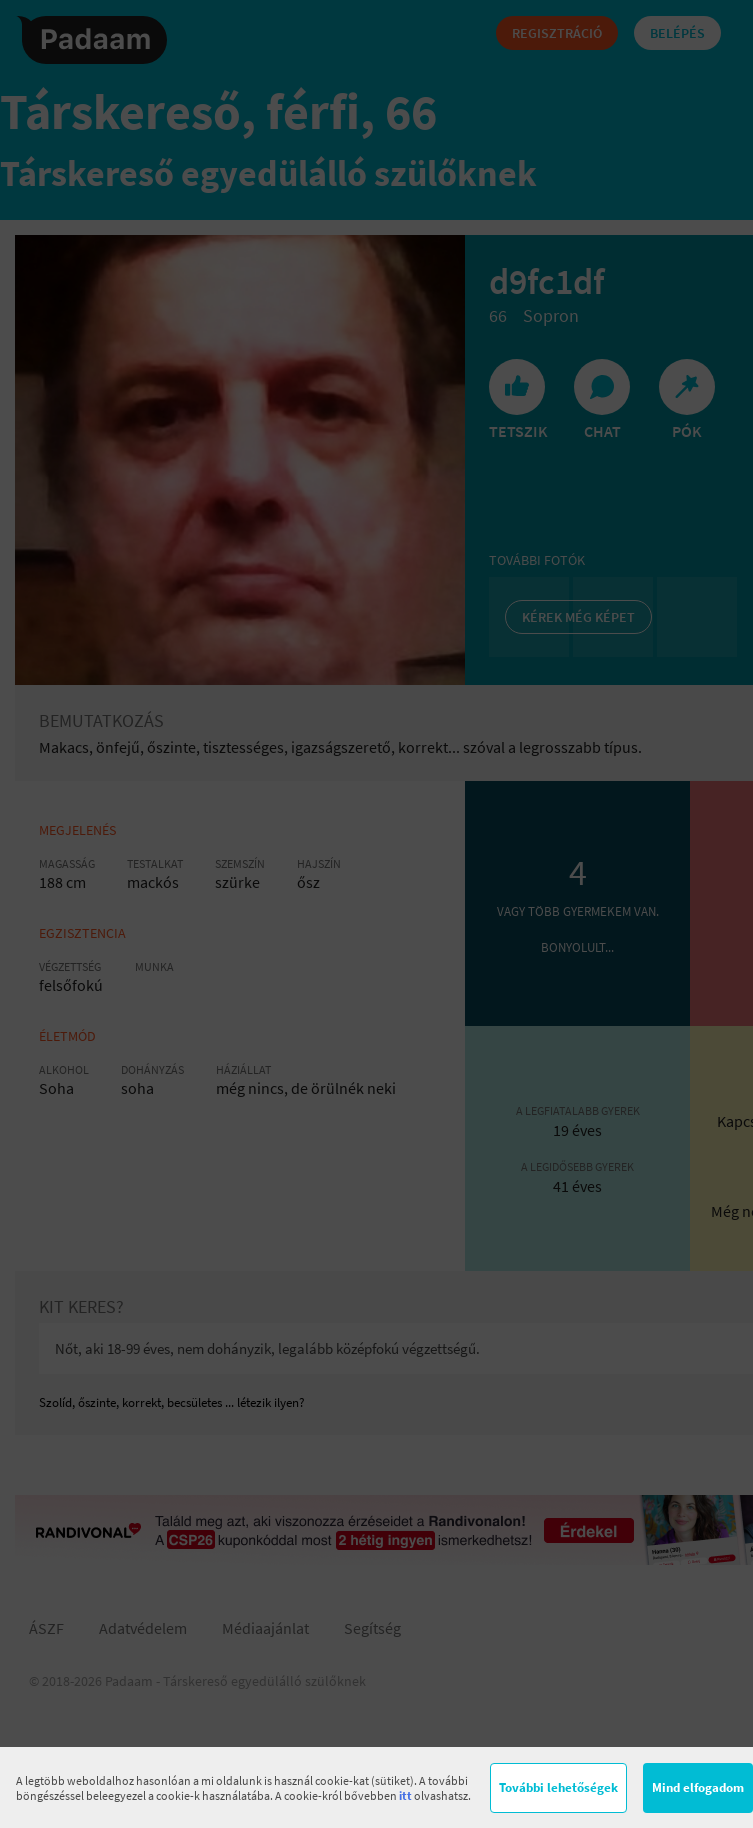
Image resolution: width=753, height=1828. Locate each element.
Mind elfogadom (698, 1787)
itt (405, 1795)
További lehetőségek (558, 1787)
